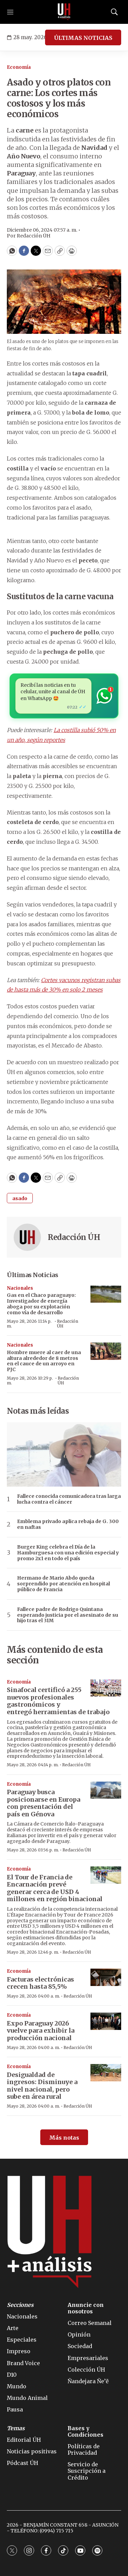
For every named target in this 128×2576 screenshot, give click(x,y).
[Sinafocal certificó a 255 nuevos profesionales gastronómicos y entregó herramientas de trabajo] (105, 1688)
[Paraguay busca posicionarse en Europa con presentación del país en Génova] (105, 1790)
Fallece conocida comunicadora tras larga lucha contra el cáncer (69, 1499)
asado (19, 1198)
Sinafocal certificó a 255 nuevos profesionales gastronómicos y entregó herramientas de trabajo (58, 1701)
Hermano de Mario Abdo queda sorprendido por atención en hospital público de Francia (63, 1583)
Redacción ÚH (74, 1237)
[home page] (64, 11)
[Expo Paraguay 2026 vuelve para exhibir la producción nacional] (105, 2021)
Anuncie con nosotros (86, 2308)
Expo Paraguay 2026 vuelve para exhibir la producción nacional (40, 2030)
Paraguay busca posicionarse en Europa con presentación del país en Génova (43, 1803)
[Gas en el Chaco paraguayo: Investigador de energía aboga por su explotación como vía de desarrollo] (105, 1294)
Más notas (64, 2137)
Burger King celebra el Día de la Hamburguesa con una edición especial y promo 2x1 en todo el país (68, 1552)
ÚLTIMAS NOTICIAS (83, 37)
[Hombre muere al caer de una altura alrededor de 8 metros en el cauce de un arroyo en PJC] (105, 1351)
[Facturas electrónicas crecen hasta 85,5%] (105, 1977)
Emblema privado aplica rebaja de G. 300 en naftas (68, 1524)
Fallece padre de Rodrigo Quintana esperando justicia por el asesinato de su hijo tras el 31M (67, 1615)
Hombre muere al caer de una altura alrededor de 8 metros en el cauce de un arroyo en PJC (44, 1360)
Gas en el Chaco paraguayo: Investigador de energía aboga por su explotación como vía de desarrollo (41, 1303)
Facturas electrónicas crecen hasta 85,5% (40, 1983)
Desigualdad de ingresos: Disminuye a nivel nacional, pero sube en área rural (42, 2086)
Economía (19, 67)
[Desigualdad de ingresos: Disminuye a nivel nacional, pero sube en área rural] (105, 2072)
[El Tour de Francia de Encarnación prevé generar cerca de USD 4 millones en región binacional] (105, 1875)
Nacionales (20, 1288)
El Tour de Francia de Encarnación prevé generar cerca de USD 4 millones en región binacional (54, 1888)
